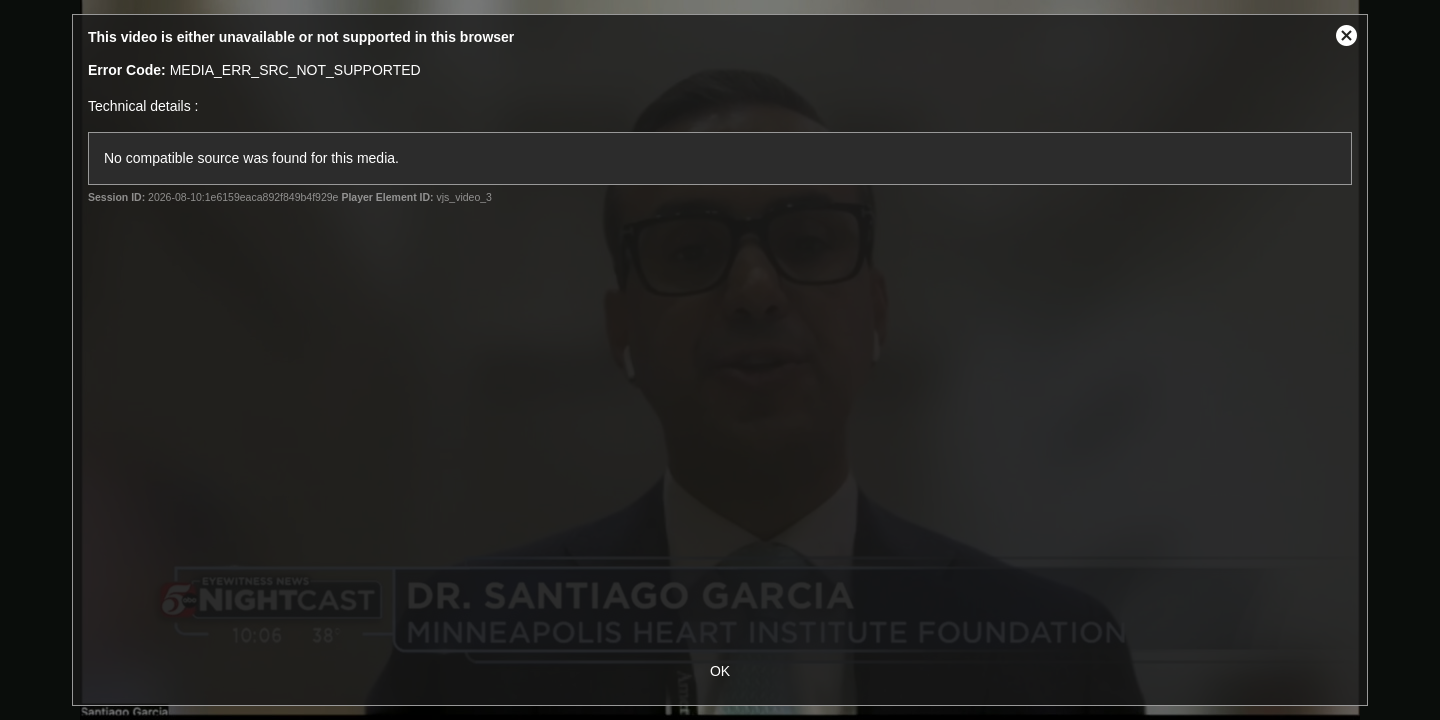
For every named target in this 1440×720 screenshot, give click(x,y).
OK (720, 671)
